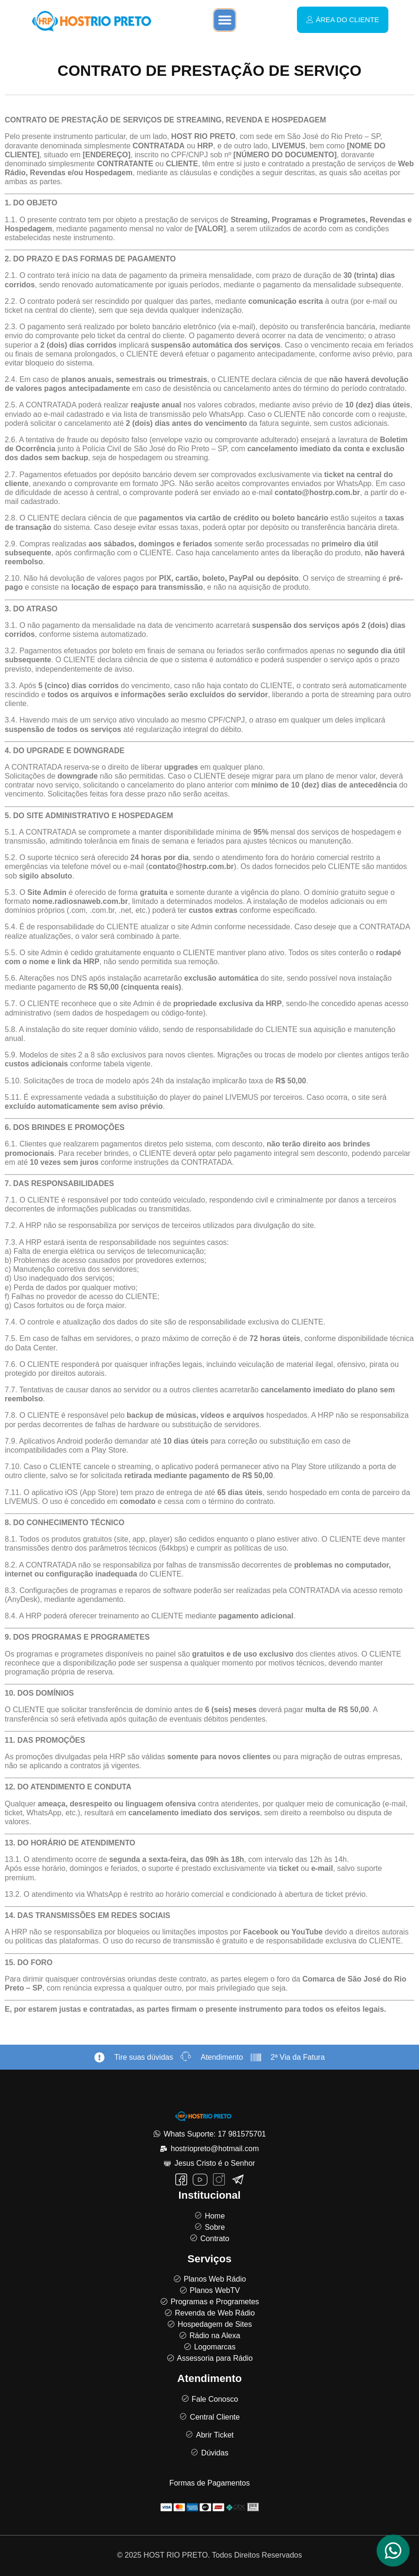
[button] (225, 20)
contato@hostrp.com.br (317, 492)
